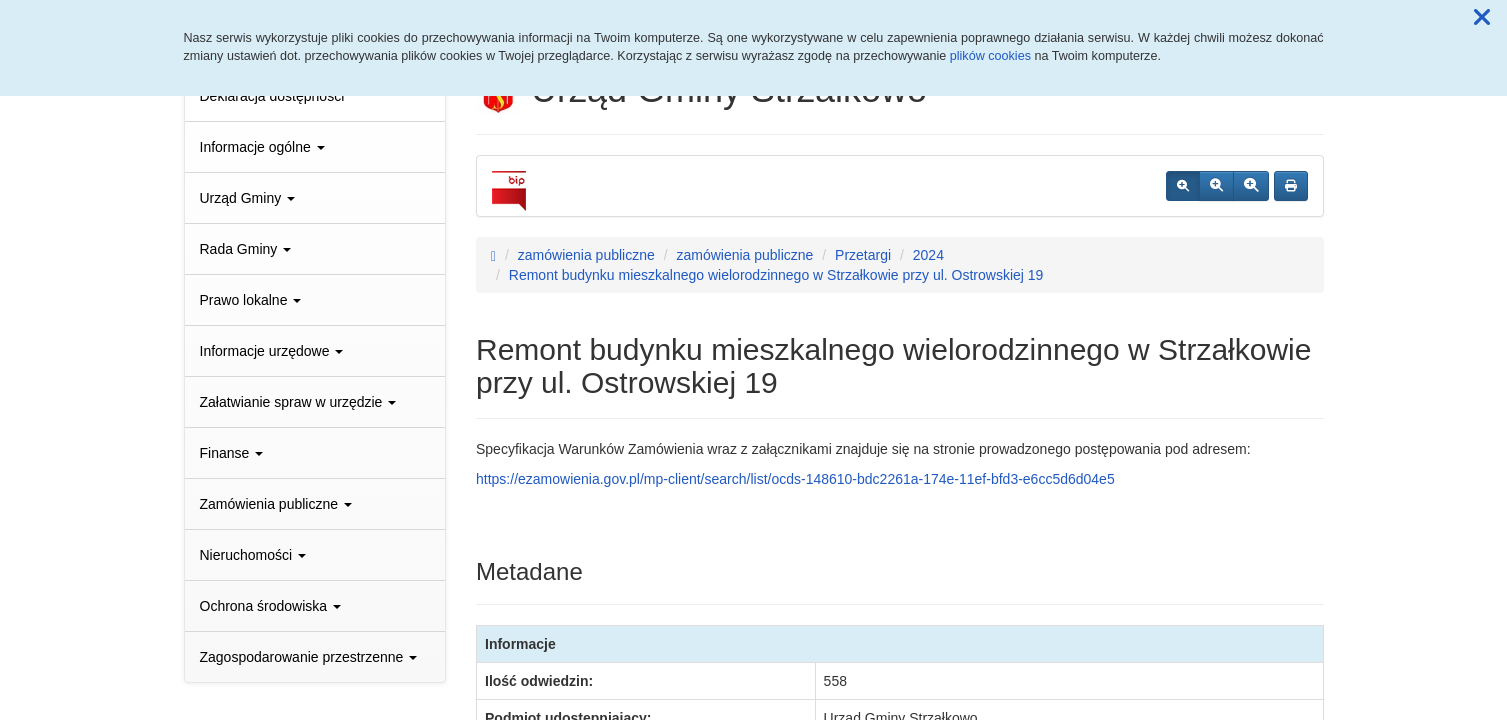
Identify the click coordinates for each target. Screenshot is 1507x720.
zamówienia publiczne (586, 255)
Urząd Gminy (248, 198)
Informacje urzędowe (272, 351)
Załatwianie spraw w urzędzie (298, 402)
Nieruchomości (253, 555)
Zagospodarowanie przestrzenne (309, 657)
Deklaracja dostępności (272, 96)
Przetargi (863, 255)
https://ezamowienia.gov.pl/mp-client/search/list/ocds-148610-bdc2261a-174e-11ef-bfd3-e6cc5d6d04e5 (795, 479)
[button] (1482, 18)
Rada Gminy (246, 249)
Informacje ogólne (262, 147)
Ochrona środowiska (271, 606)
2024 (928, 255)
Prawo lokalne (251, 300)
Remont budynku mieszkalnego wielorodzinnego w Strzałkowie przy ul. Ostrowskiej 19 (776, 275)
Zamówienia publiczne (276, 504)
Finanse (232, 453)
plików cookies (990, 56)
